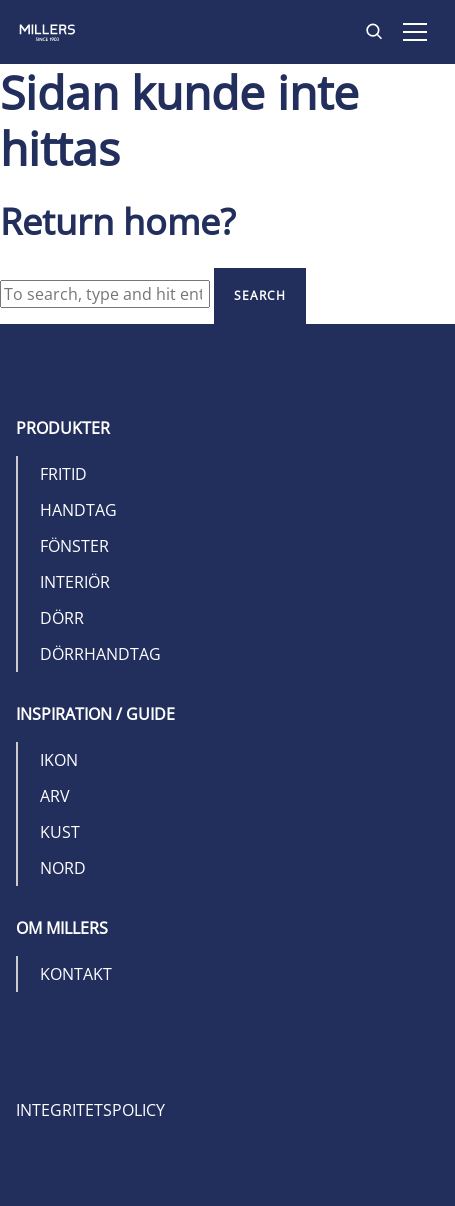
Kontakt (76, 974)
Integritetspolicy (90, 1110)
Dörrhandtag (100, 654)
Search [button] (260, 295)
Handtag (78, 510)
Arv (55, 796)
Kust (60, 832)
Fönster (74, 546)
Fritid (63, 474)
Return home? (118, 221)
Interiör (75, 582)
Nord (63, 868)
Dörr (62, 618)
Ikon (59, 760)
